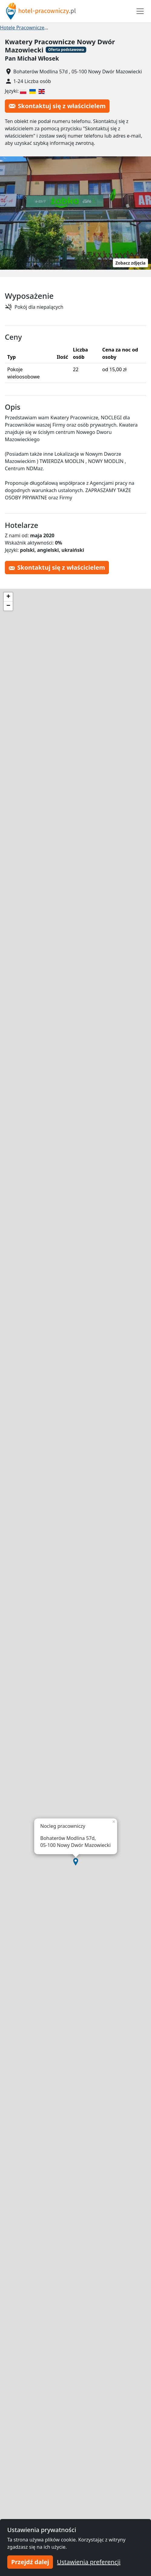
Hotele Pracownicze (22, 27)
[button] (75, 1861)
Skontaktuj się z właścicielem (57, 106)
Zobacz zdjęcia (130, 263)
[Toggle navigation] (140, 11)
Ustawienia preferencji (88, 2562)
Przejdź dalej (30, 2562)
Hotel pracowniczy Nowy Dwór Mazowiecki (99, 27)
